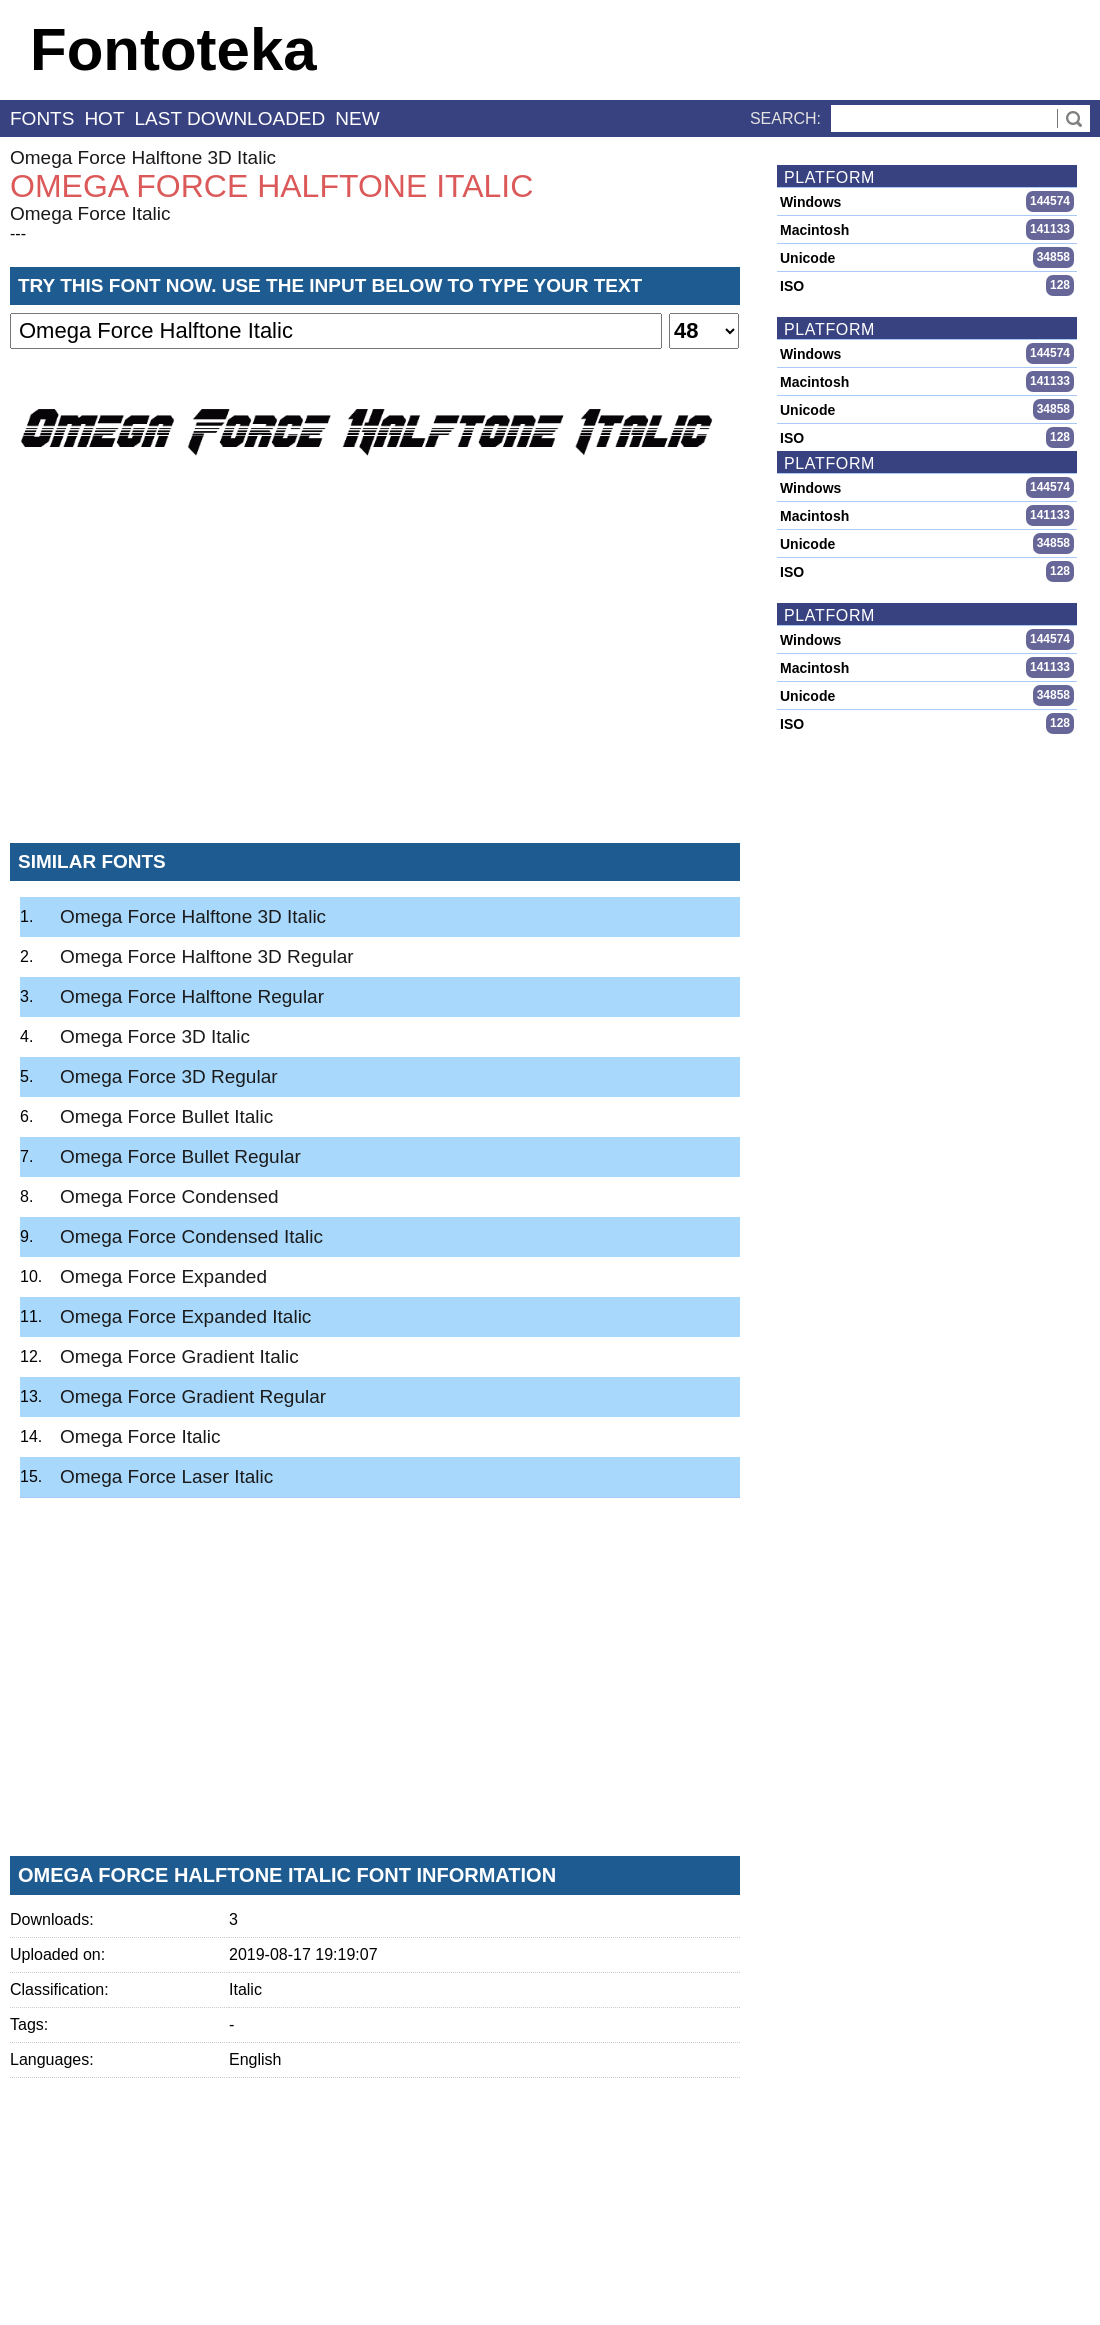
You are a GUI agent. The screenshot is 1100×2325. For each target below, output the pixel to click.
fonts (42, 118)
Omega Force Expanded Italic (185, 1316)
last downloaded (230, 118)
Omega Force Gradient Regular (193, 1396)
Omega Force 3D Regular (169, 1076)
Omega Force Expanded (163, 1276)
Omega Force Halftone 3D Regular (207, 956)
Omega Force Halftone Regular (192, 996)
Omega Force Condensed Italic (191, 1236)
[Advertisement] (375, 679)
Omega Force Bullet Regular (180, 1156)
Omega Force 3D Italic (155, 1036)
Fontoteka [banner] (173, 49)
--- (18, 233)
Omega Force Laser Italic (166, 1476)
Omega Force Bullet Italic (166, 1116)
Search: (785, 118)
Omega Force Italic (90, 213)
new (357, 118)
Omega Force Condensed (169, 1196)
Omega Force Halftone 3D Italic (143, 157)
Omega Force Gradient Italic (179, 1356)
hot (104, 118)
